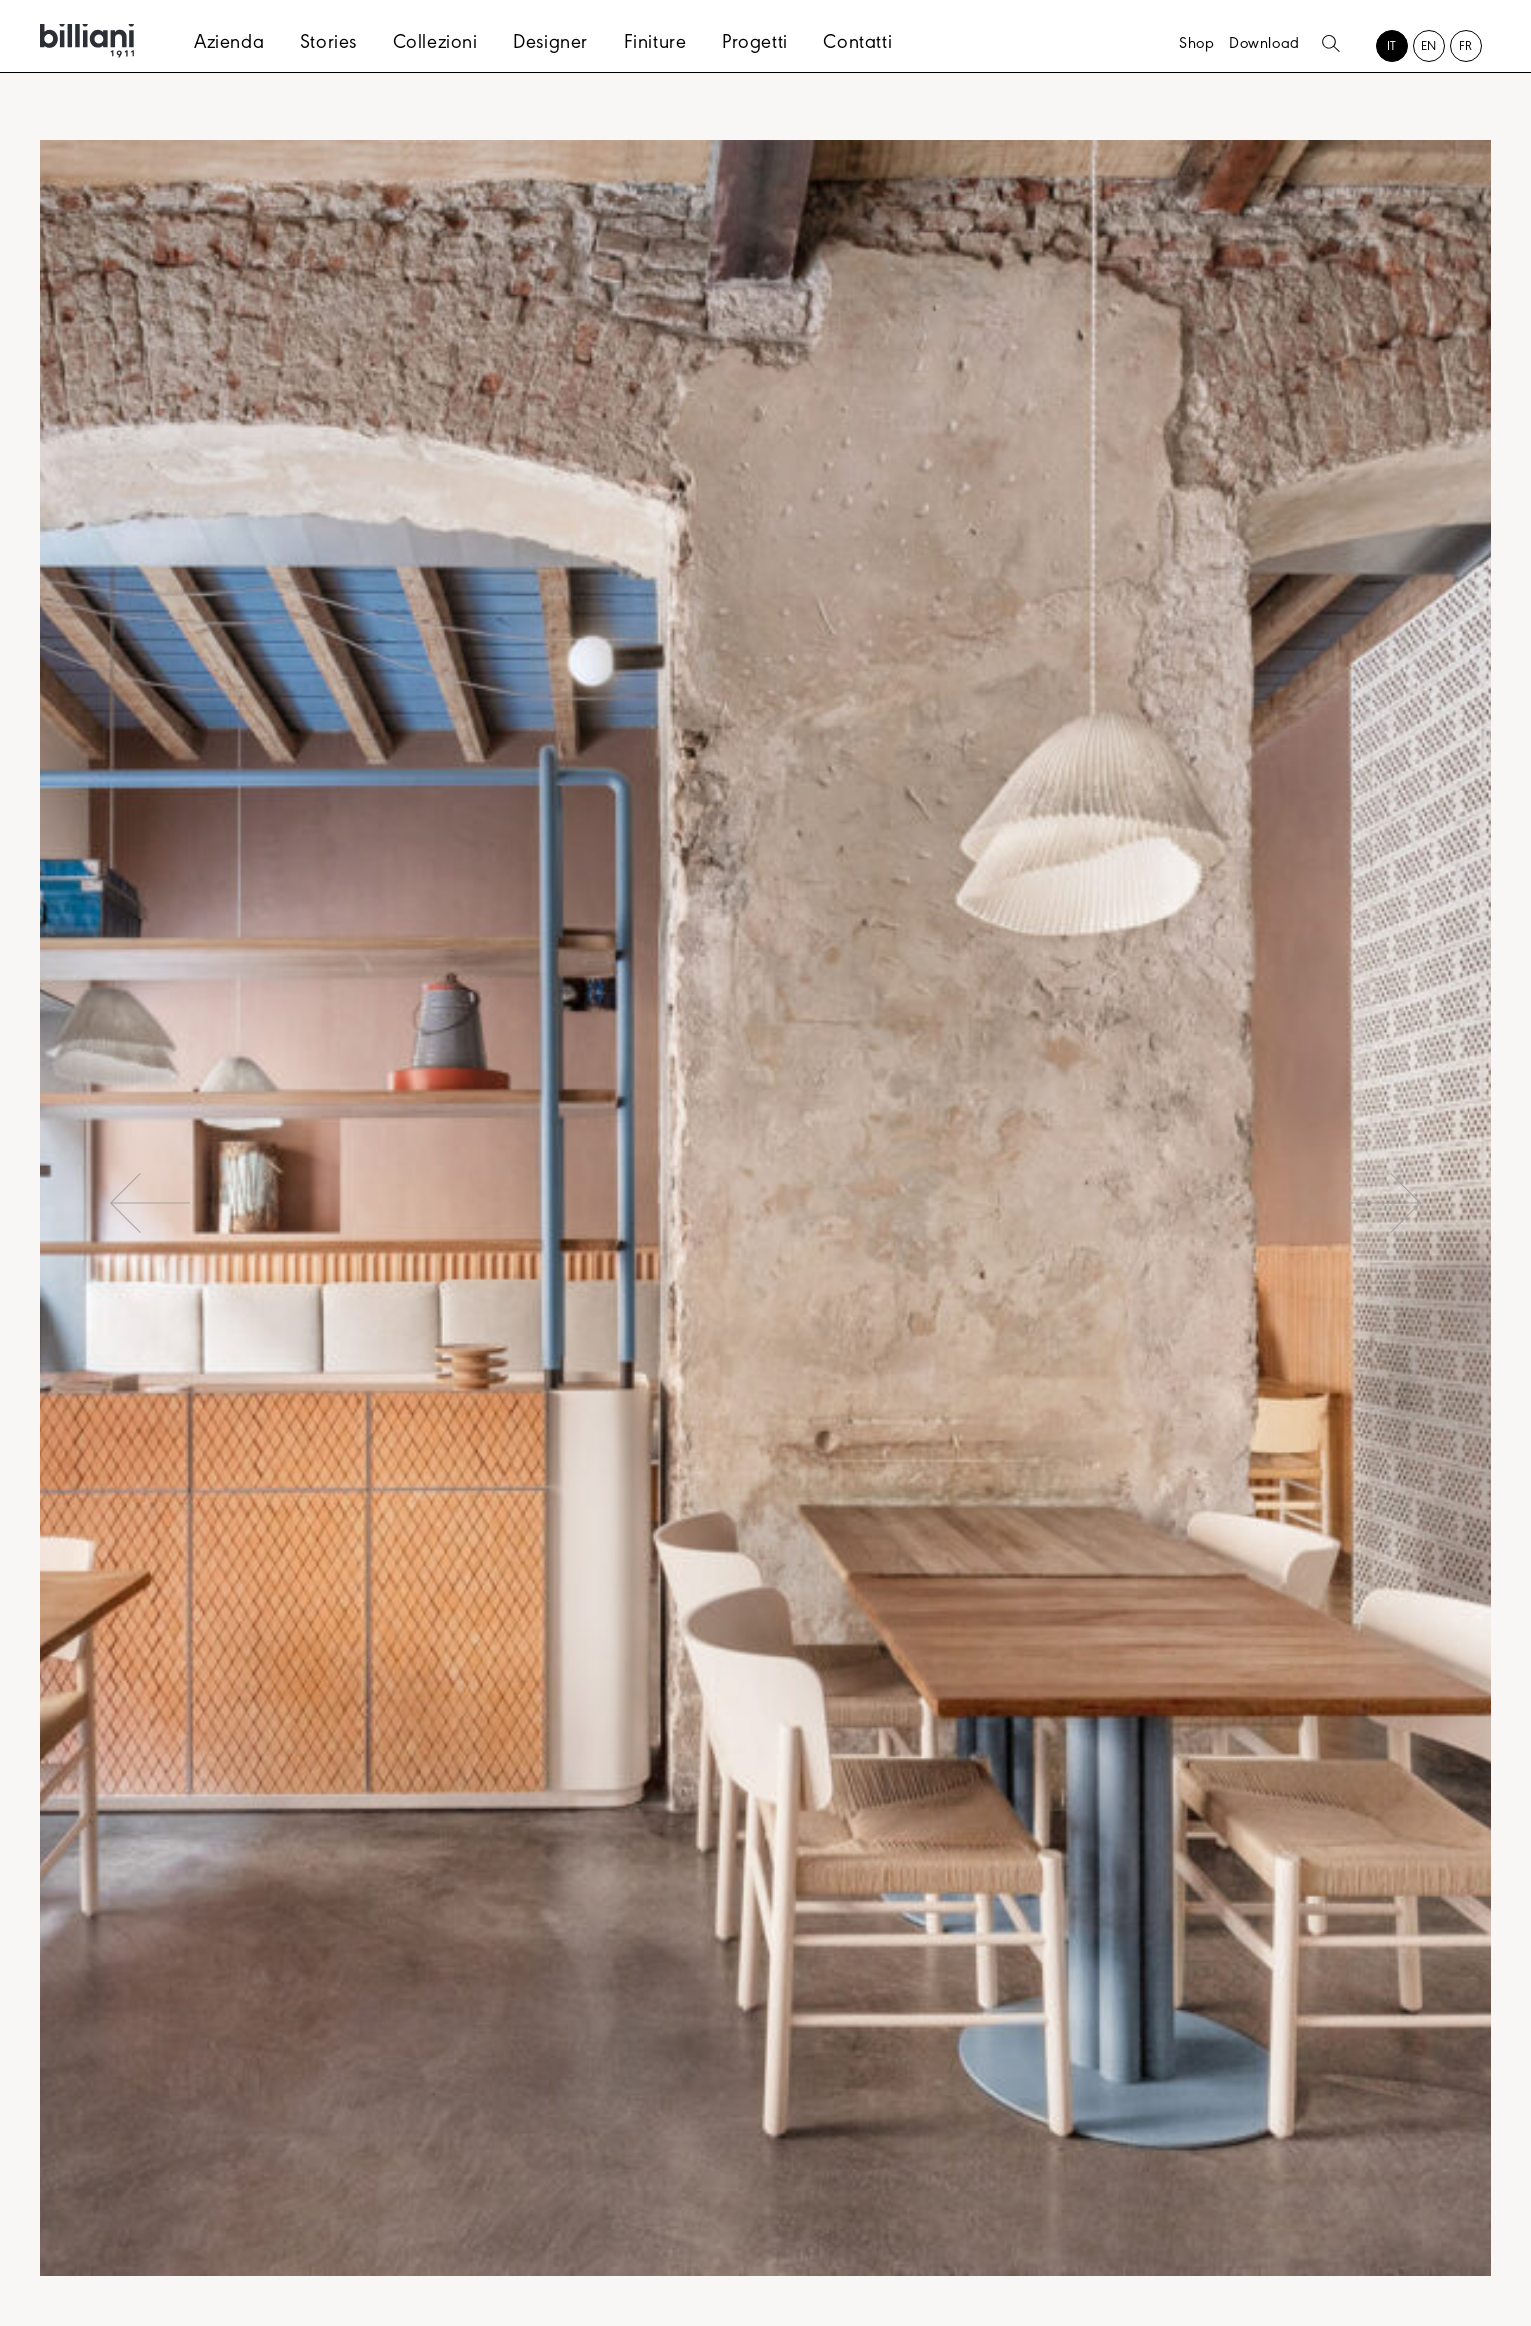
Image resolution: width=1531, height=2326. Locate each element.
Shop (1196, 45)
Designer (550, 45)
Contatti (857, 45)
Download (1264, 45)
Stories (328, 45)
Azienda (229, 45)
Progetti (755, 45)
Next (1381, 1203)
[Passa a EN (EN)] (1429, 48)
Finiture (655, 45)
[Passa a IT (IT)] (1392, 48)
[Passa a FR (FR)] (1466, 48)
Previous (150, 1203)
